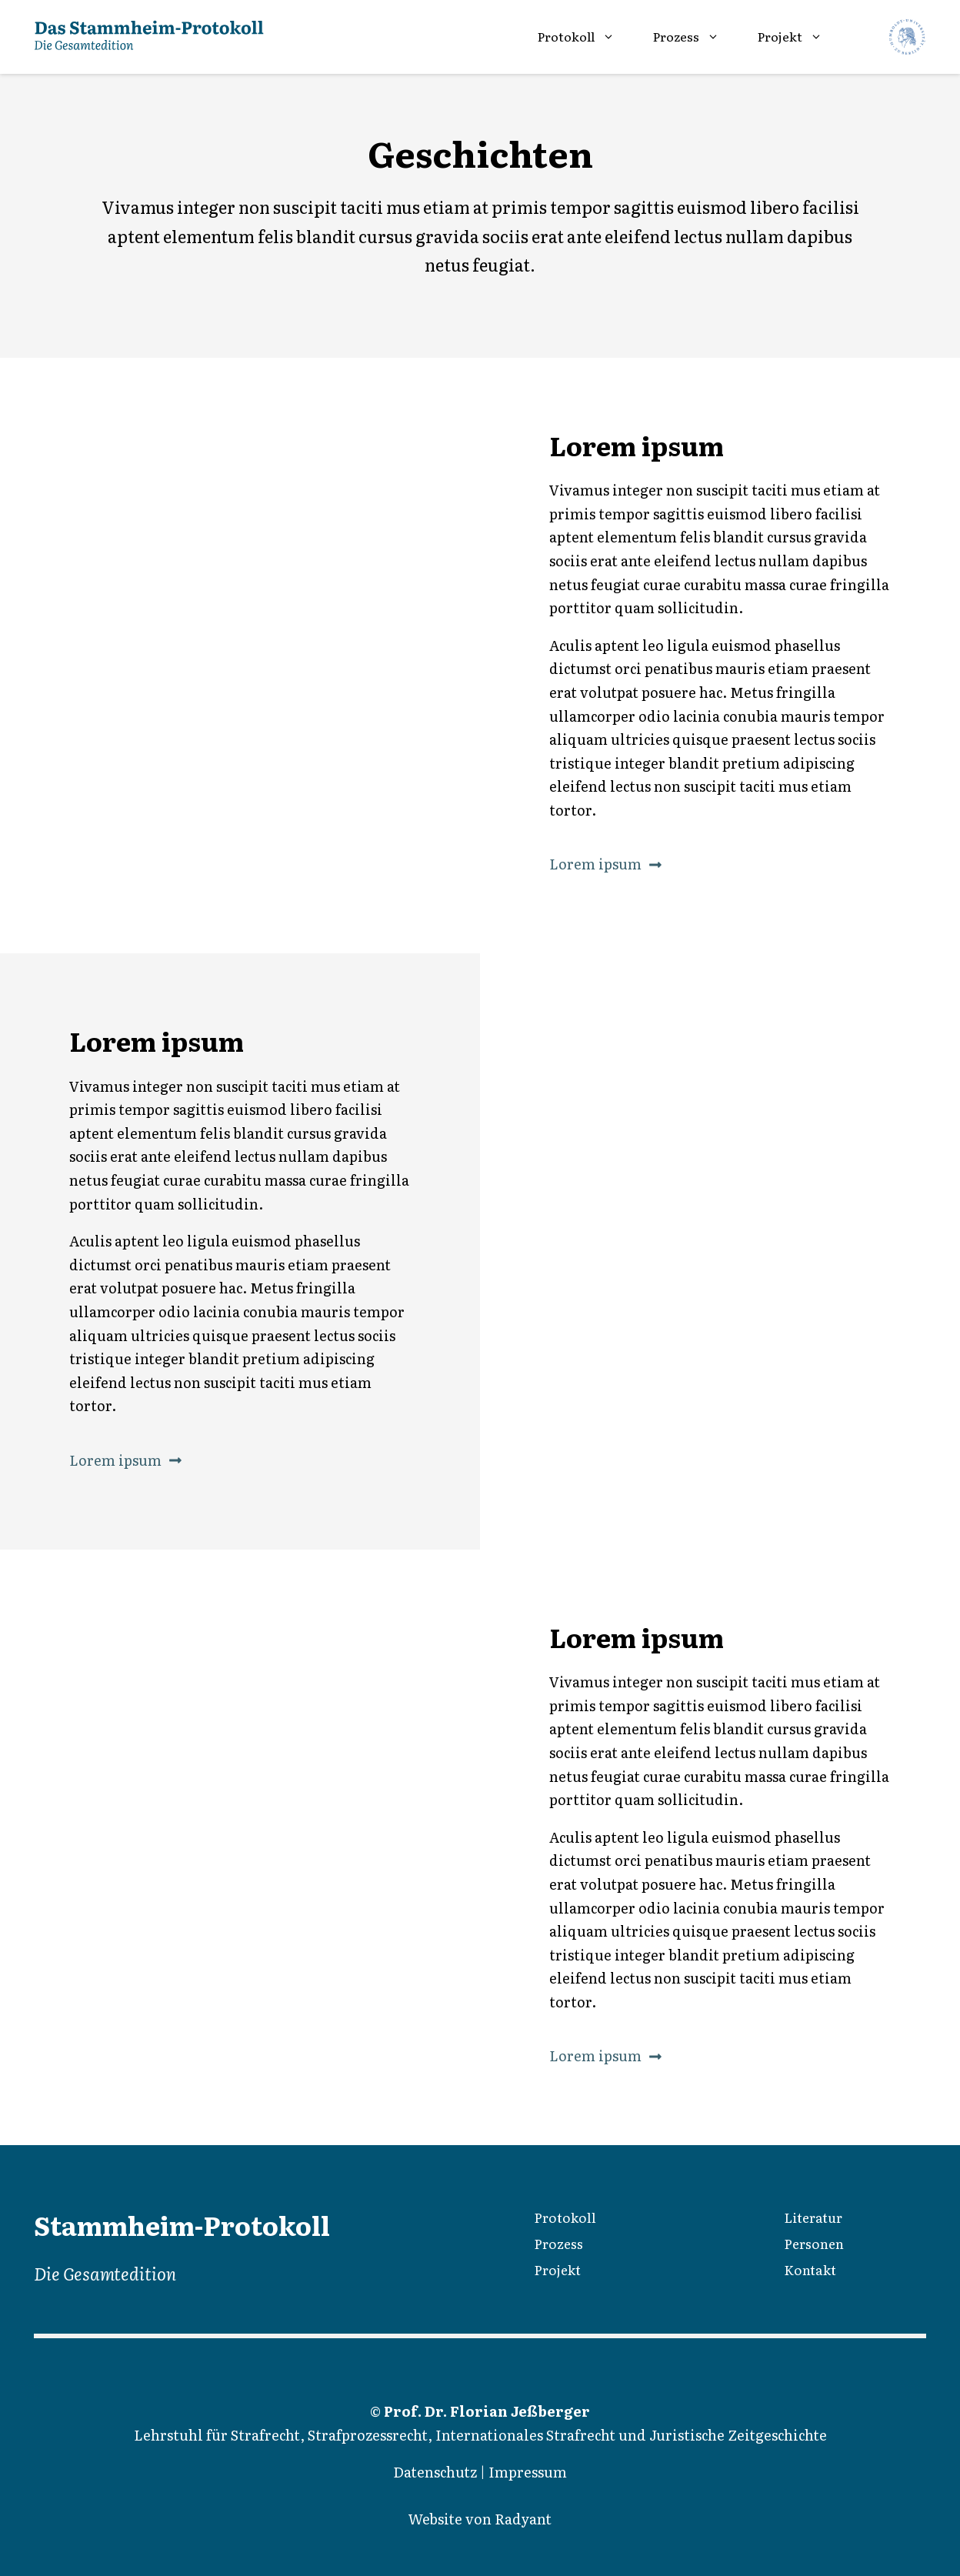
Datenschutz (435, 2471)
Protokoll (586, 36)
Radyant (523, 2518)
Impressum (527, 2471)
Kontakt (810, 2269)
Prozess (695, 36)
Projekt (800, 36)
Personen (814, 2243)
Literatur (813, 2217)
